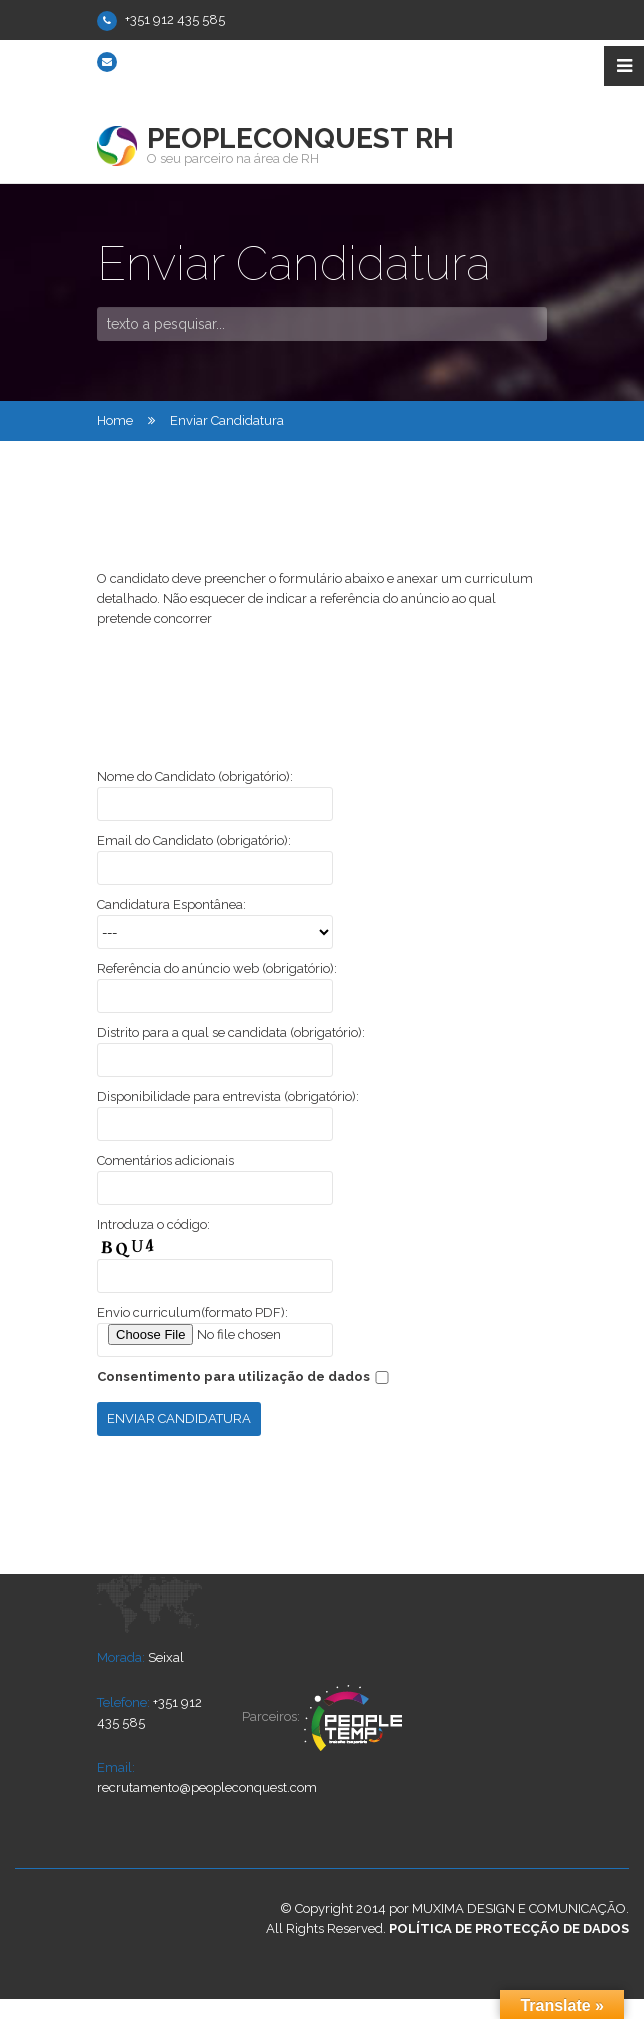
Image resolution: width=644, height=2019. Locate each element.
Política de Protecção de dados (509, 1928)
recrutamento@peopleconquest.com (235, 60)
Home (115, 420)
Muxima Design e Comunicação (519, 1908)
